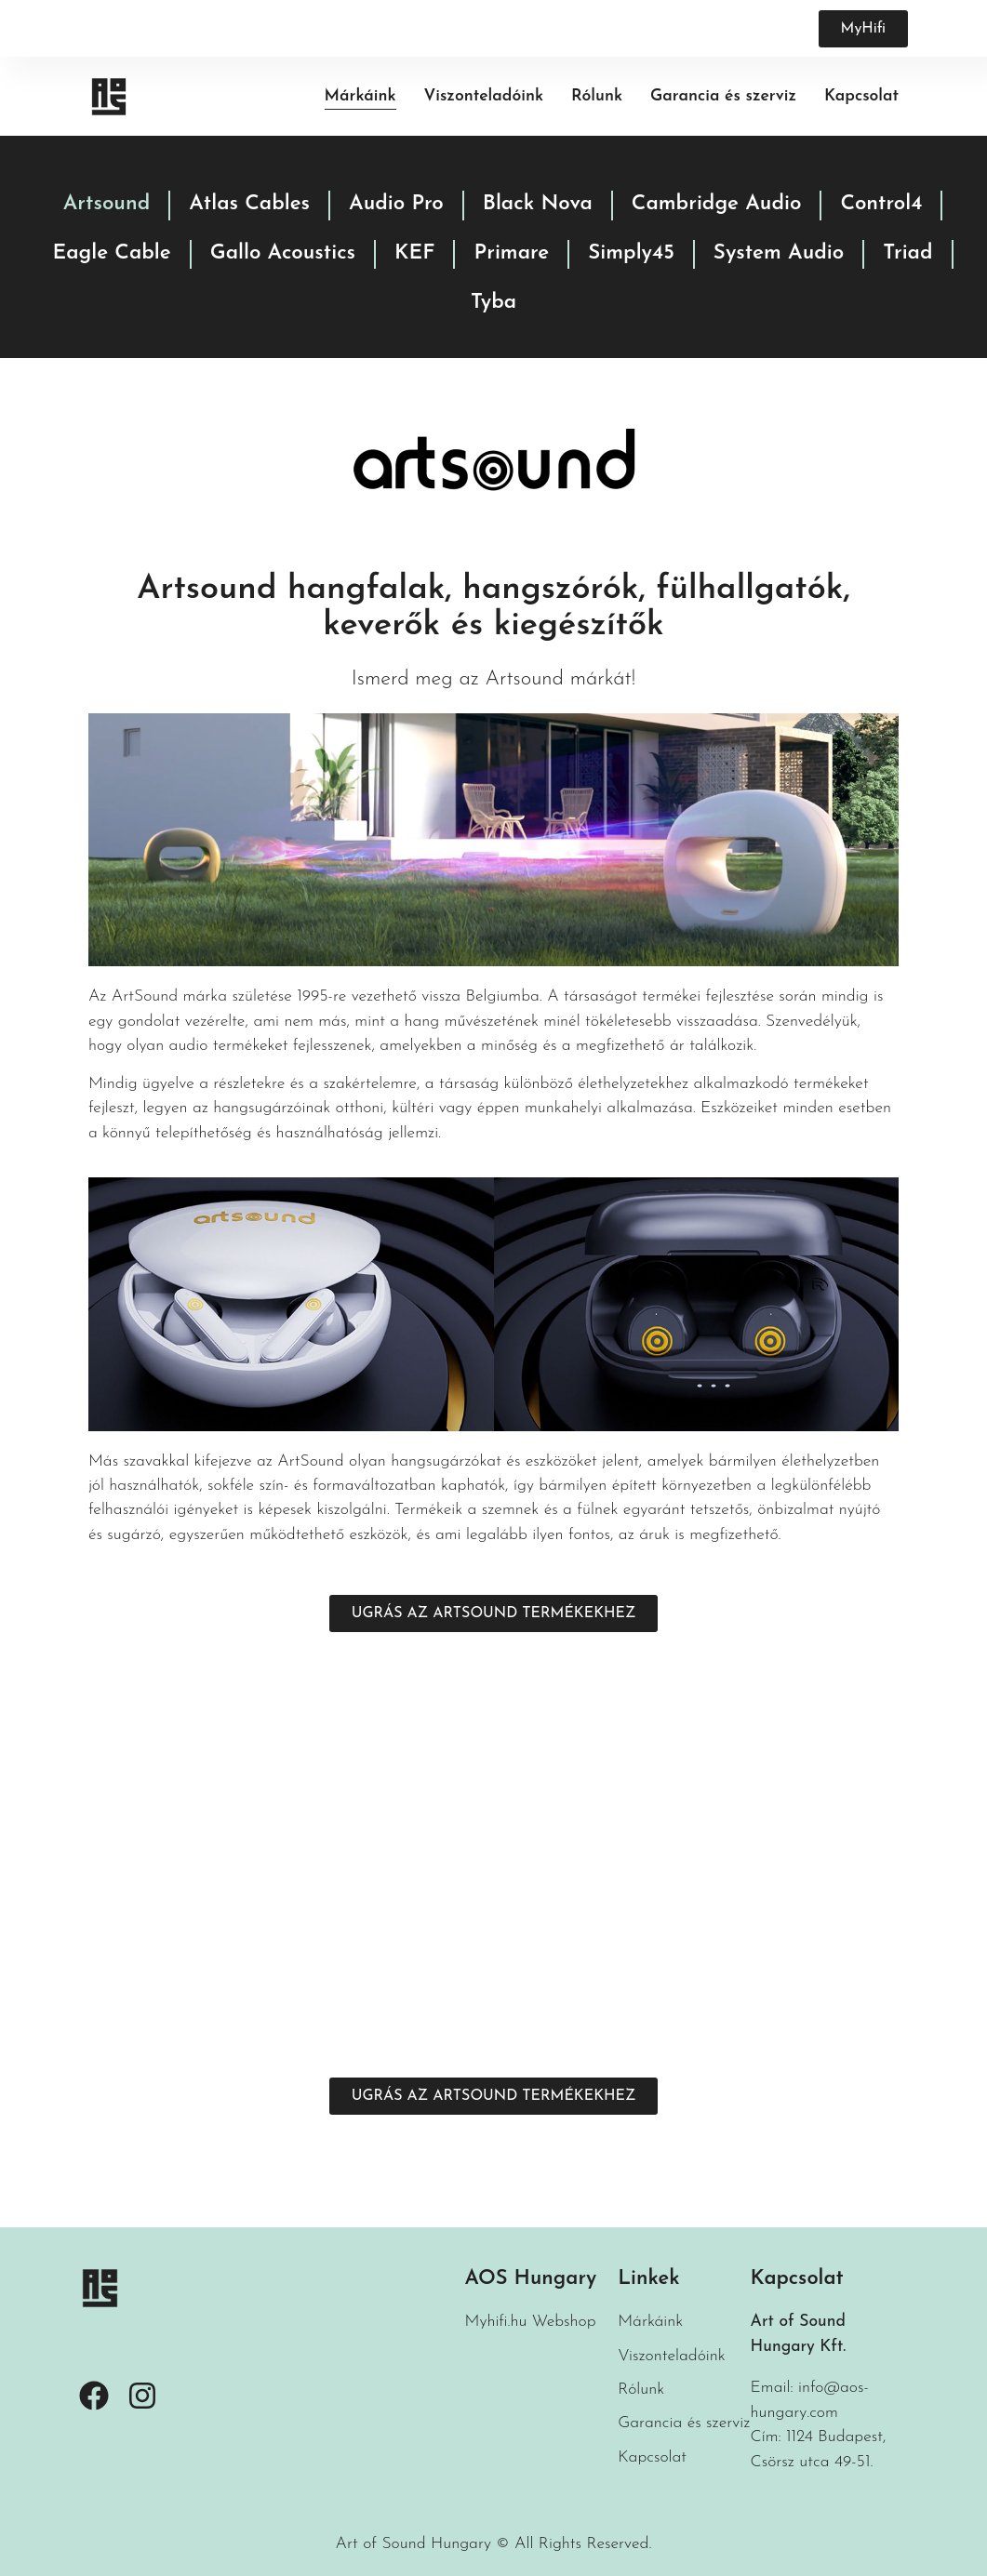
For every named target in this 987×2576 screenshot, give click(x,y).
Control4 (881, 204)
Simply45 (631, 253)
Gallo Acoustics (282, 253)
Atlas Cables (249, 204)
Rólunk (596, 96)
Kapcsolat (861, 96)
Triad (907, 253)
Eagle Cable (111, 253)
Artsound (107, 204)
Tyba (493, 302)
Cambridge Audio (717, 204)
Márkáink (360, 96)
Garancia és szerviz (723, 96)
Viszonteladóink (483, 96)
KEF (414, 253)
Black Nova (538, 204)
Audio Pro (396, 204)
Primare (511, 253)
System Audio (779, 253)
